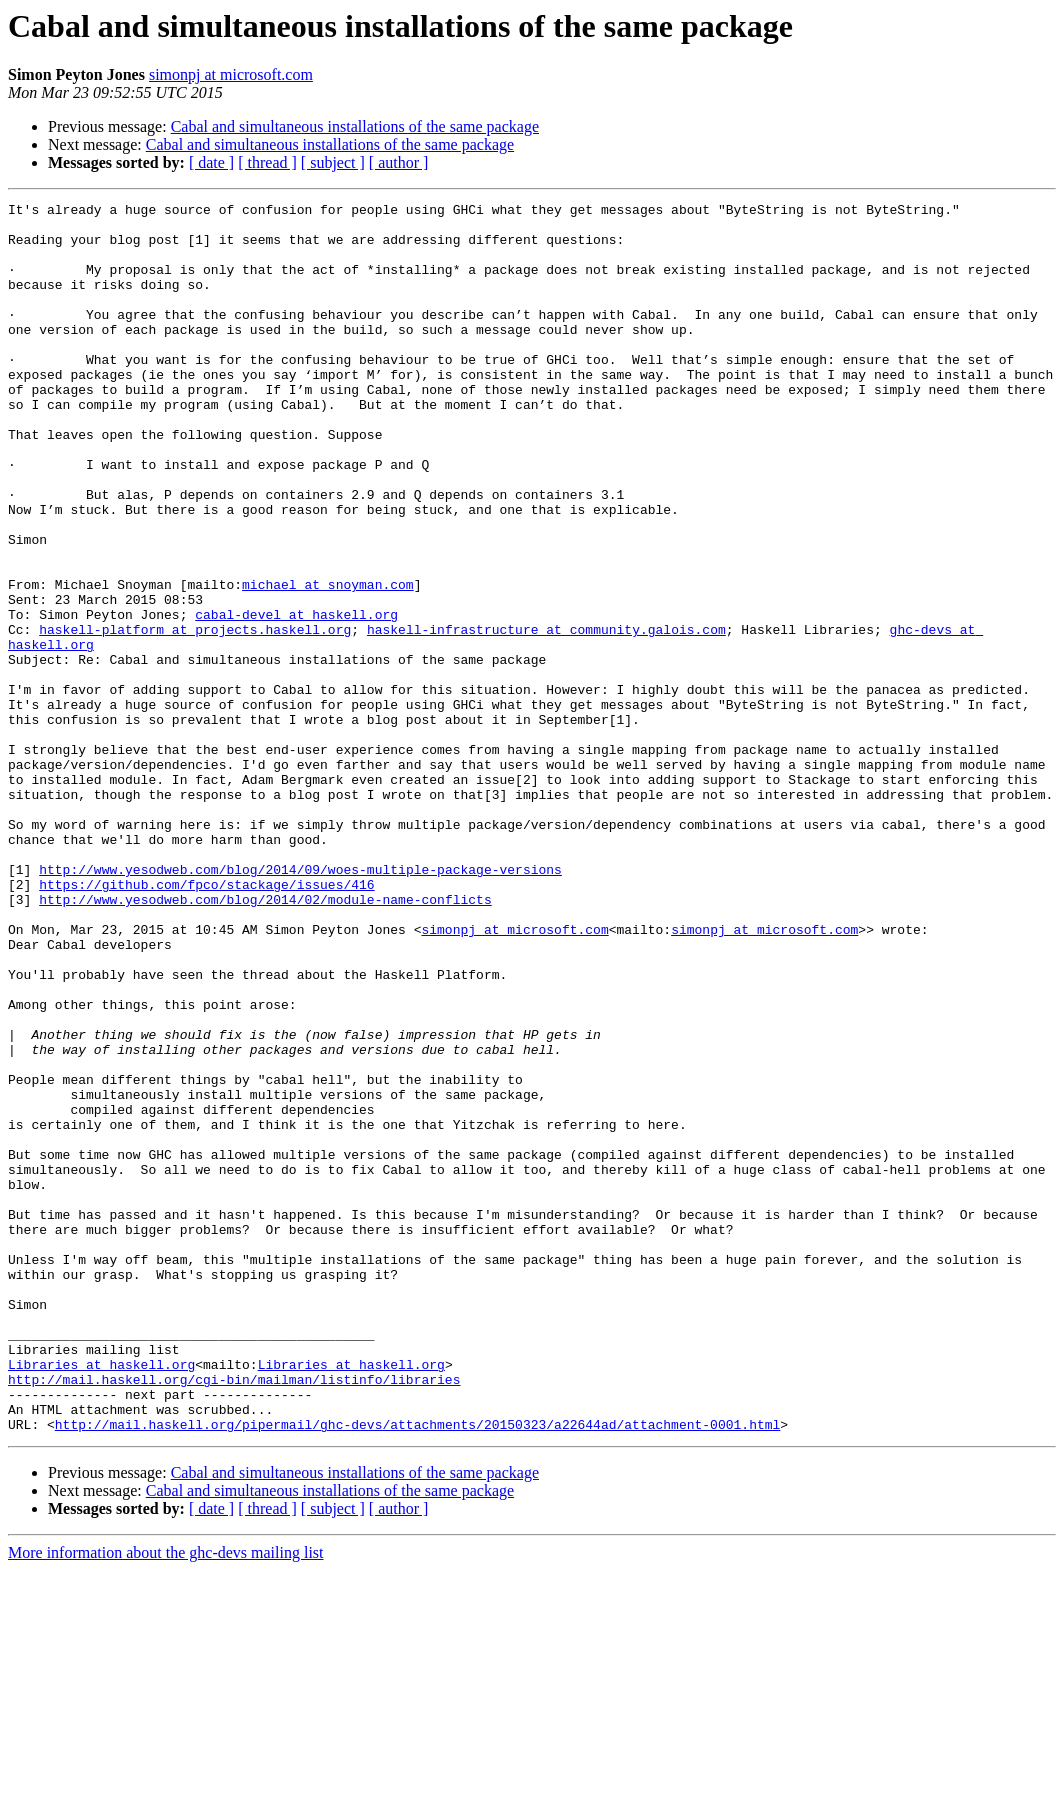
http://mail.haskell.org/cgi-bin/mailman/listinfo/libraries (234, 1616)
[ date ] (211, 162)
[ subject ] (333, 162)
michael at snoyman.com (328, 662)
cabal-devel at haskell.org (296, 698)
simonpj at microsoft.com (231, 74)
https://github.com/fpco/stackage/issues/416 (206, 1022)
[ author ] (399, 162)
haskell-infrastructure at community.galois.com (546, 716)
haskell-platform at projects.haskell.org (195, 716)
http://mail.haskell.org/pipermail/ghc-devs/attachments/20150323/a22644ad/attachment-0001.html (417, 1670)
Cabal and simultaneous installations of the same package (355, 126)
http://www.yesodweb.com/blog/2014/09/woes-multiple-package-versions (300, 1004)
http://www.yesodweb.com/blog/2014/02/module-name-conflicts (265, 1040)
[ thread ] (267, 162)
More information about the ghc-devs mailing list (166, 1798)
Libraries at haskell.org (101, 1598)
